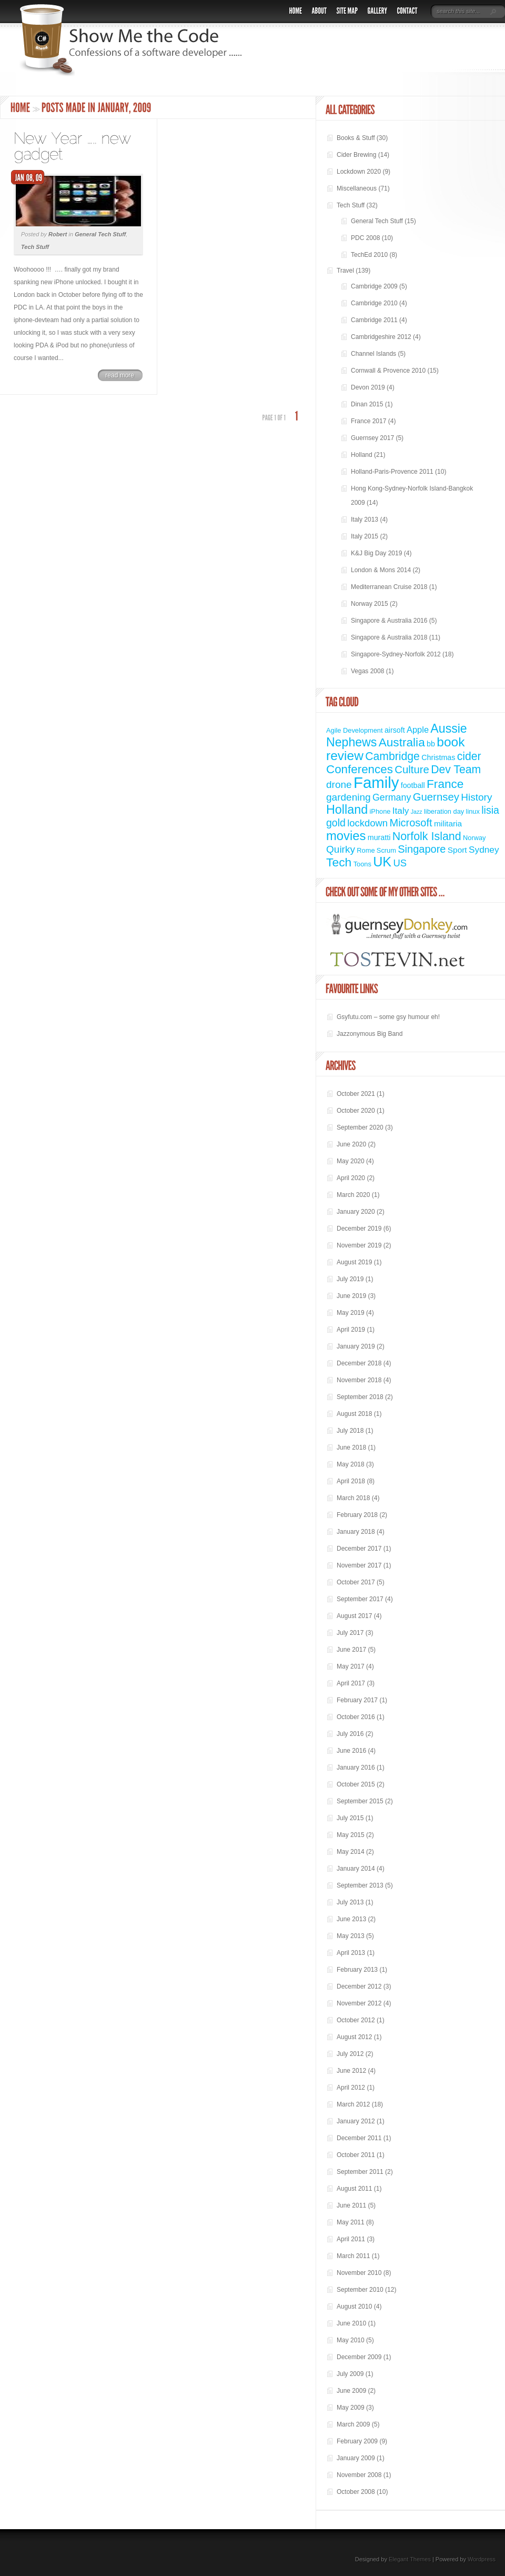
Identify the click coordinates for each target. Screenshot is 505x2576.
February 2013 (357, 1969)
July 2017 (350, 1632)
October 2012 (356, 2020)
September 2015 (360, 1801)
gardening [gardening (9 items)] (348, 797)
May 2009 (351, 2407)
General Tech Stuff (100, 234)
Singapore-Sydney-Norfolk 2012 (396, 654)
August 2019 (354, 1262)
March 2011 (353, 2256)
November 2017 (359, 1565)
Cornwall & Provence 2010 (388, 370)
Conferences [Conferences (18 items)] (359, 769)
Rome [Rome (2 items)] (366, 850)
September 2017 (360, 1599)
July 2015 (350, 1818)
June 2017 (351, 1649)
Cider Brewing (356, 154)
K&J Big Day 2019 (376, 553)
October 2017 (356, 1582)
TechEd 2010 (369, 254)
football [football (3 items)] (413, 785)
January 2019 (356, 1346)
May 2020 (351, 1161)
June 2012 (351, 2070)
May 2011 (351, 2222)
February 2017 (357, 1700)
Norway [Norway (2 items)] (474, 838)
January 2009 (356, 2458)
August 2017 (354, 1616)
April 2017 (351, 1683)
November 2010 (359, 2273)
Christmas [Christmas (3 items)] (438, 757)
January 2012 (356, 2121)
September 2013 (360, 1885)
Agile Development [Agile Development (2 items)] (354, 730)
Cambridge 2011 (374, 320)
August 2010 (354, 2306)
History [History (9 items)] (476, 797)
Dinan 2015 (367, 404)
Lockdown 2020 (359, 171)
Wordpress (482, 2559)
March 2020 (353, 1195)
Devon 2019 (368, 387)
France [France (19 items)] (445, 784)
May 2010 (351, 2340)
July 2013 (350, 1902)
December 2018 (359, 1363)
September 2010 (360, 2289)
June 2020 (351, 1144)
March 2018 (353, 1498)
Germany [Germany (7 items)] (391, 797)
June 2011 (351, 2205)
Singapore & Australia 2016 (389, 620)
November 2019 (359, 1245)
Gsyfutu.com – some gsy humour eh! (388, 1017)
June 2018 (351, 1447)
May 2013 (351, 1936)
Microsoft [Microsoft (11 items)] (410, 822)
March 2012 (353, 2104)
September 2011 (360, 2171)
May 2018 (351, 1464)
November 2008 (359, 2475)
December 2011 (359, 2138)
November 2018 (359, 1380)
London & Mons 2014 (381, 570)
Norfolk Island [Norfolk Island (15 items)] (426, 836)
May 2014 (351, 1851)
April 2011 (351, 2239)
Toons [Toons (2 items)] (362, 864)
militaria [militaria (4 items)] (448, 823)
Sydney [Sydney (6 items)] (484, 849)
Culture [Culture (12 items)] (412, 769)
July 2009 (350, 2374)
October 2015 (356, 1784)
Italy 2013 (364, 519)
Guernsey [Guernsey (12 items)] (436, 797)
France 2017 (368, 421)
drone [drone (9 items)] (339, 784)
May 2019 (351, 1312)
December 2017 (359, 1548)
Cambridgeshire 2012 (381, 337)
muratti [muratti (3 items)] (379, 837)
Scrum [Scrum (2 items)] (386, 850)
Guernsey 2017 (372, 438)
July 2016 (350, 1734)
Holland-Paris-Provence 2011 (392, 471)
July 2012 (350, 2054)
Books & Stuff (356, 138)
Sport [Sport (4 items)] (457, 849)
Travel (345, 270)
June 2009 (351, 2390)
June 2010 (351, 2323)
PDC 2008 (365, 238)
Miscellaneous (357, 188)
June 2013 (351, 1919)
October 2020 (356, 1110)
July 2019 (350, 1279)
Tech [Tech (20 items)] (338, 862)
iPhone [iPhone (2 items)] (380, 811)
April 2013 (351, 1952)
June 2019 (351, 1296)
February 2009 (357, 2441)
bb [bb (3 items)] (431, 744)
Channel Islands (373, 353)
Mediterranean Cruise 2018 (389, 587)
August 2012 (354, 2037)
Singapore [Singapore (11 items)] (422, 849)
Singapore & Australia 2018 (389, 637)
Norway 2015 (369, 603)
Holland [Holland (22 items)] (347, 809)
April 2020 (351, 1178)
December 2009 (359, 2357)
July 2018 (350, 1430)
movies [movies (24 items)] (346, 835)
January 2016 (356, 1767)
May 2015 (351, 1835)
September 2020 (360, 1127)
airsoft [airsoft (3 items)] (395, 730)
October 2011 (356, 2155)
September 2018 (360, 1397)
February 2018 (357, 1515)
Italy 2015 (364, 536)
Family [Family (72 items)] (376, 782)
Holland (361, 454)
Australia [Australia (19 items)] (402, 742)
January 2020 (356, 1211)
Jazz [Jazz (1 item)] (416, 811)
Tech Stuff (35, 247)
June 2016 (351, 1750)
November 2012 (359, 2003)
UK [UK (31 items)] (382, 861)
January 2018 (356, 1531)
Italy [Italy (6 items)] (400, 810)
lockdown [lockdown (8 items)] (367, 822)
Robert (57, 234)
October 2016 (356, 1717)
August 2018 (354, 1413)
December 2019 (359, 1228)
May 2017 (351, 1666)
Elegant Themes (410, 2559)
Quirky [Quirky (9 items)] (340, 849)
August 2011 (354, 2188)
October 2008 (356, 2491)
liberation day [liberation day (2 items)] (444, 811)
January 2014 (356, 1868)
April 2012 (351, 2087)
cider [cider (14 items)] (469, 756)
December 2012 (359, 1986)
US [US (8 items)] (400, 862)
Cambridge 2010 (374, 303)
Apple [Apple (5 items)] (418, 729)
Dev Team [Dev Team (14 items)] (456, 769)
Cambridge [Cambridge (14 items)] (392, 756)
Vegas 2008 (367, 671)
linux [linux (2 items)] (473, 811)
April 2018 (351, 1481)
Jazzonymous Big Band (369, 1033)
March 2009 (353, 2424)
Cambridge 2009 (374, 286)
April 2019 (351, 1329)
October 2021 (356, 1093)
